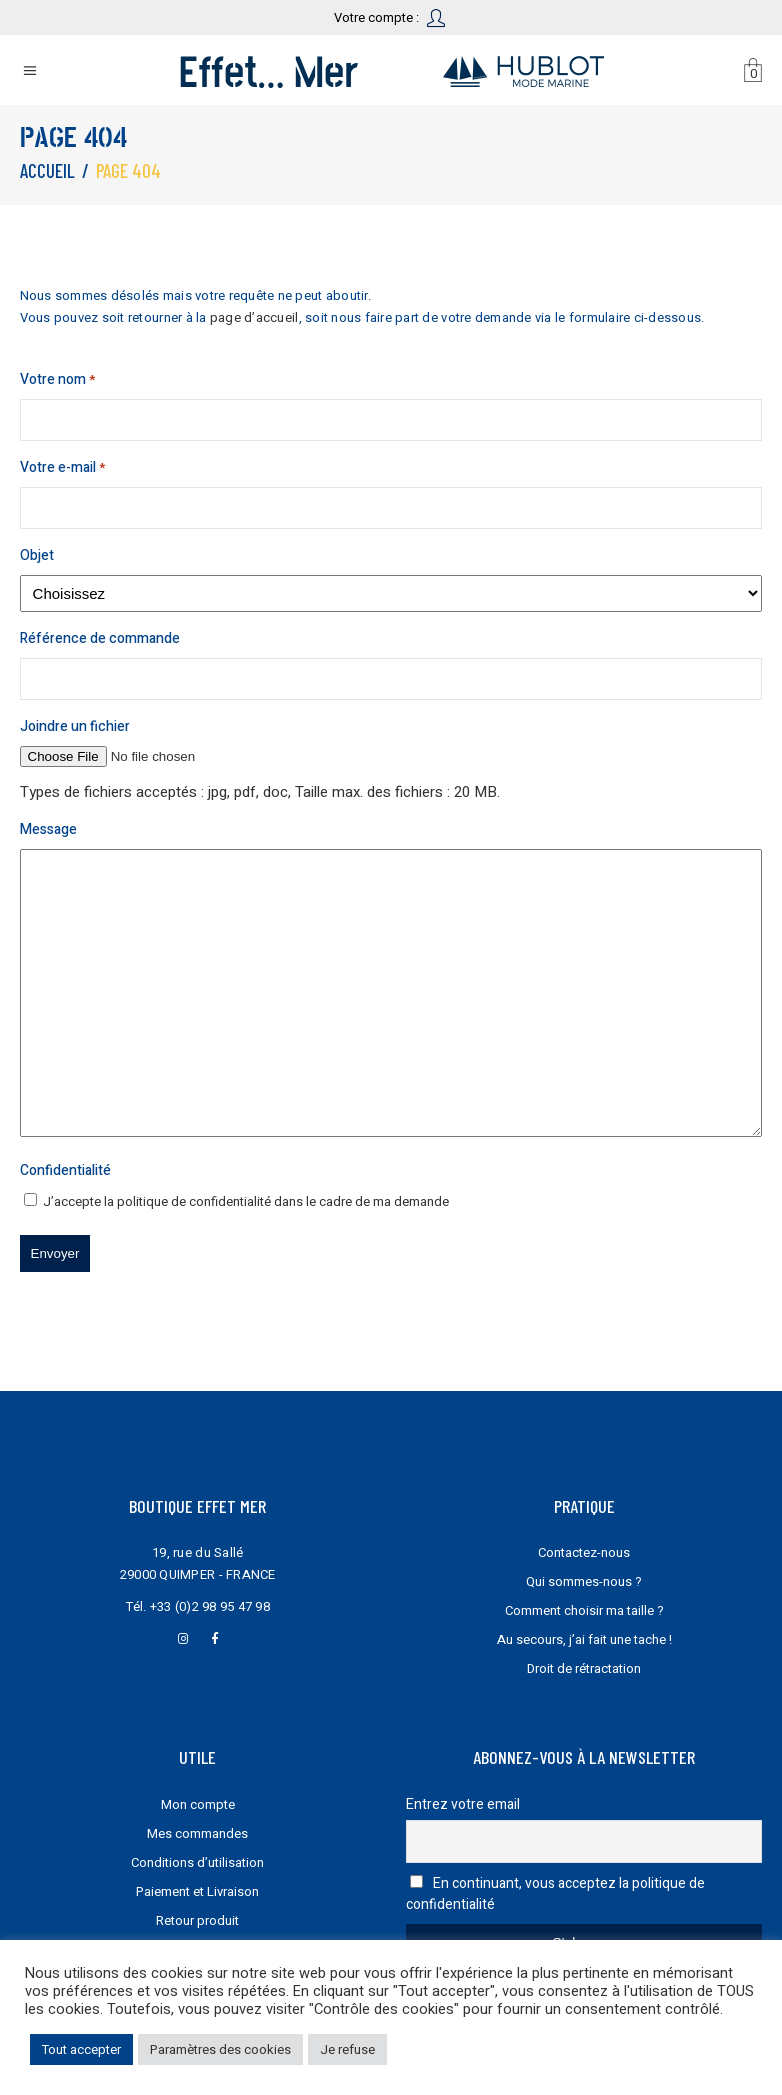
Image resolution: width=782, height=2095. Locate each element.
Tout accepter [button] (81, 2049)
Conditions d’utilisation (197, 1862)
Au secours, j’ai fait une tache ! (584, 1639)
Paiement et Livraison (197, 1891)
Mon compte (198, 1804)
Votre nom (57, 380)
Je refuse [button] (347, 2049)
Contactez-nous (584, 1552)
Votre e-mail (62, 468)
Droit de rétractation (584, 1668)
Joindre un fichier (75, 726)
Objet (37, 555)
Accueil (47, 170)
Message (48, 829)
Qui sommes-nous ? (584, 1581)
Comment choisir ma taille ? (584, 1610)
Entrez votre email (463, 1804)
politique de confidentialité (194, 1201)
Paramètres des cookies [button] (220, 2049)
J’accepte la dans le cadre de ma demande (246, 1201)
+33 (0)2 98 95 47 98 (210, 1606)
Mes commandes (197, 1833)
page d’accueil (254, 317)
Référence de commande (100, 638)
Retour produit (197, 1920)
